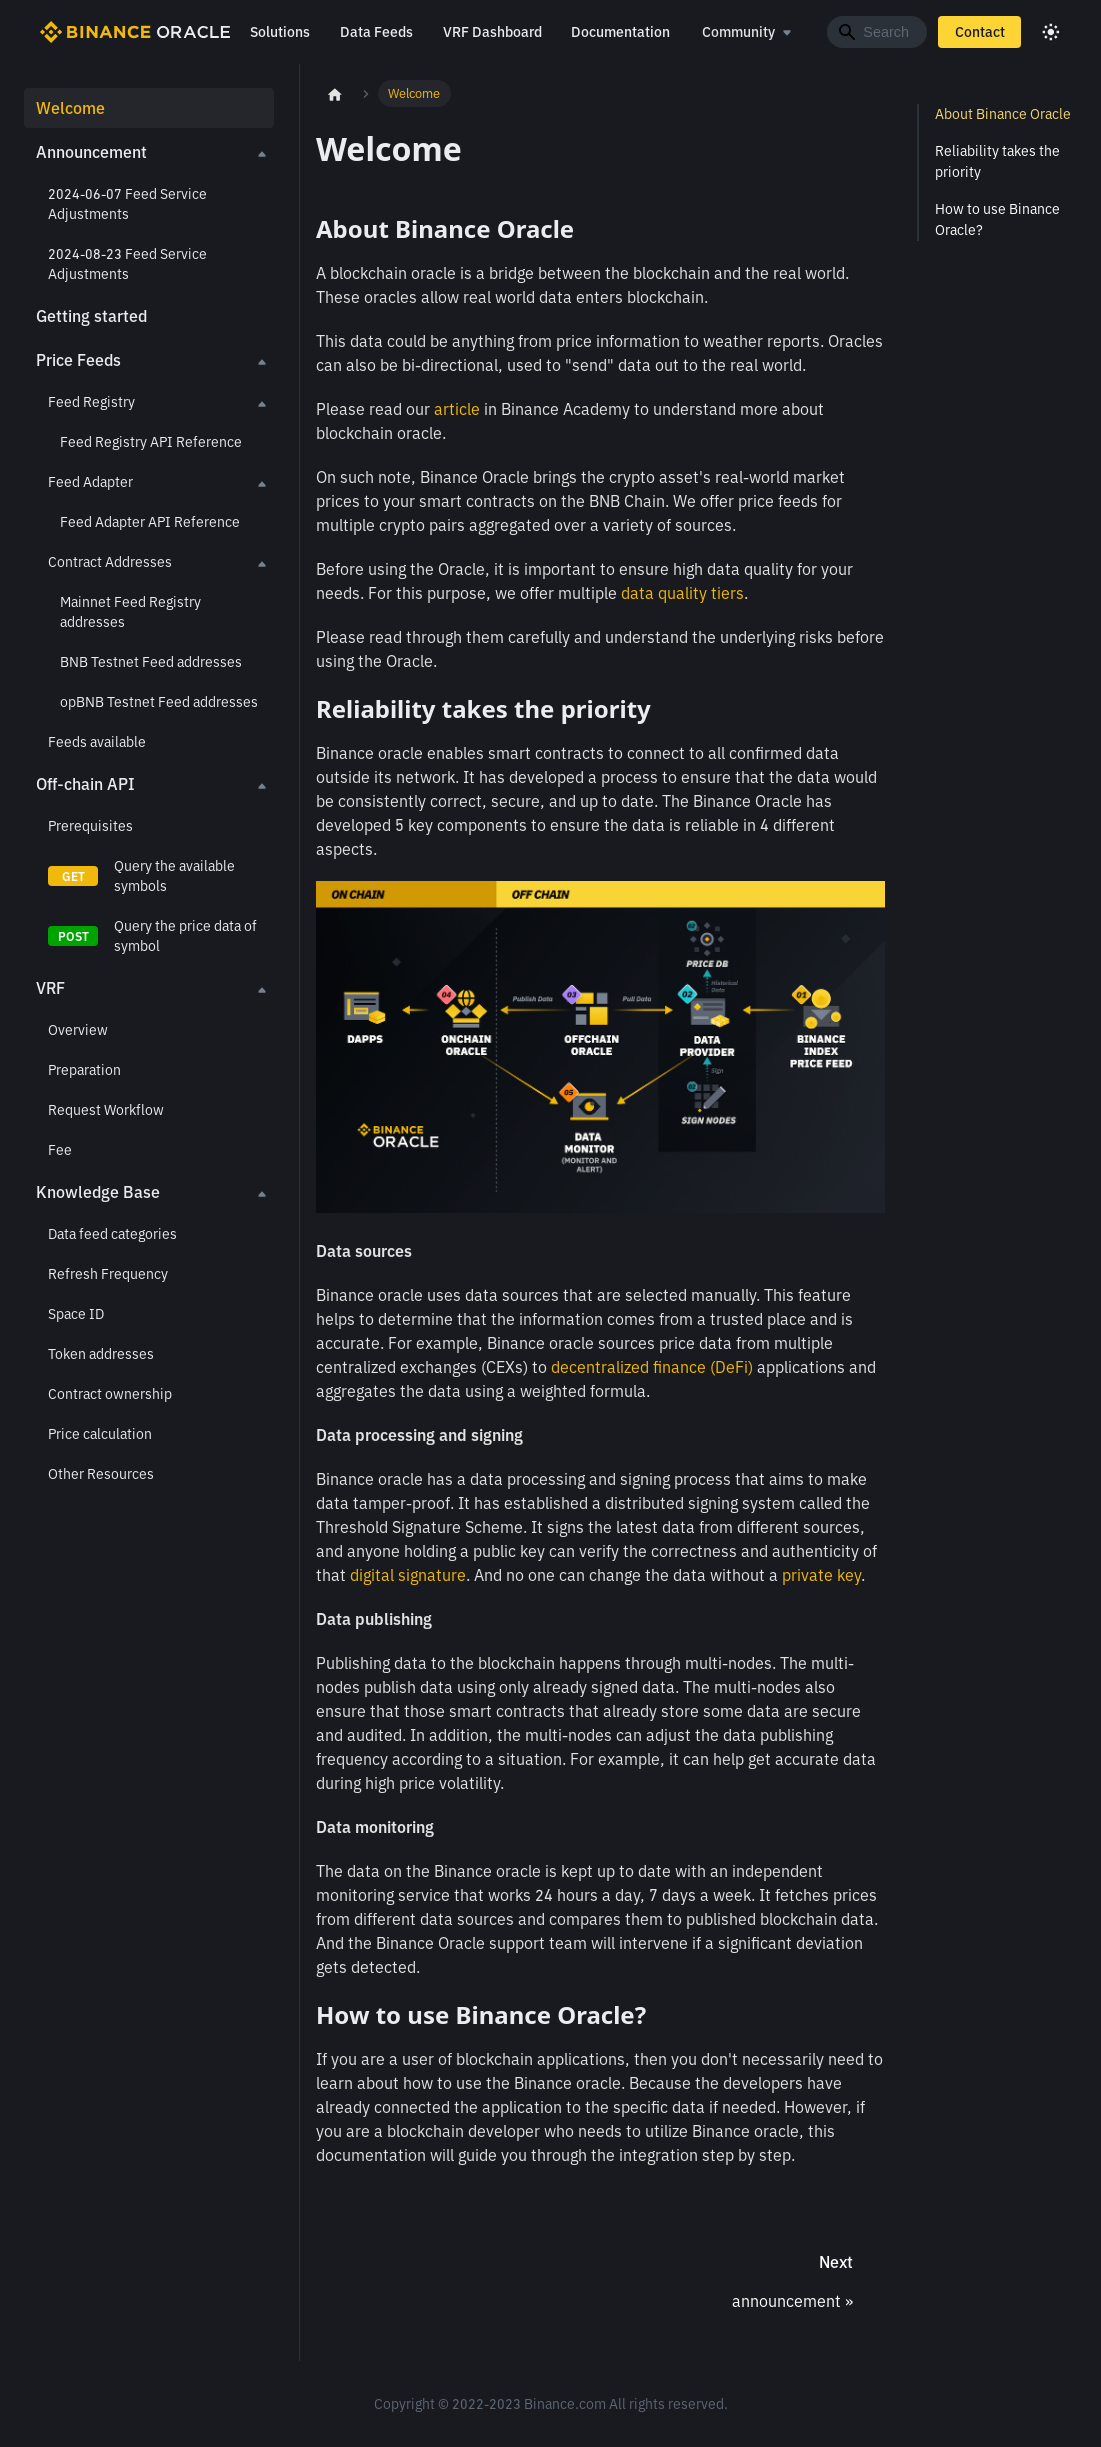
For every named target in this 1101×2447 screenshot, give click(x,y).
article (457, 409)
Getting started (91, 316)
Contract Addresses (110, 562)
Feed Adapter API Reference (150, 522)
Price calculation (100, 1434)
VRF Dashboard (491, 32)
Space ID (76, 1314)
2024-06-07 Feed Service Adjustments (127, 204)
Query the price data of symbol (185, 936)
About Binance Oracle (1003, 114)
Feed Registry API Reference (151, 442)
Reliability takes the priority (997, 161)
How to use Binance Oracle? (997, 219)
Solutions (279, 32)
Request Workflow (106, 1110)
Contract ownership (110, 1394)
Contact (980, 32)
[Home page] (335, 94)
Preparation (84, 1070)
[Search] (877, 32)
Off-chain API (85, 784)
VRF (50, 988)
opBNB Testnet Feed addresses (159, 702)
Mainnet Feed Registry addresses (130, 612)
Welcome (70, 108)
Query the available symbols (174, 876)
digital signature (408, 1575)
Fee (60, 1150)
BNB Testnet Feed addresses (151, 662)
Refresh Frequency (108, 1274)
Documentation (620, 32)
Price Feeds (78, 360)
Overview (78, 1030)
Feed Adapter (90, 482)
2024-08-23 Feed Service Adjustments (127, 264)
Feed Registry (91, 402)
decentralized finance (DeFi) (652, 1367)
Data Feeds (375, 32)
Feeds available (97, 742)
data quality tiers (682, 593)
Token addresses (101, 1354)
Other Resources (101, 1474)
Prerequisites (90, 826)
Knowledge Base (98, 1192)
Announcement (91, 152)
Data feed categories (112, 1234)
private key (821, 1575)
